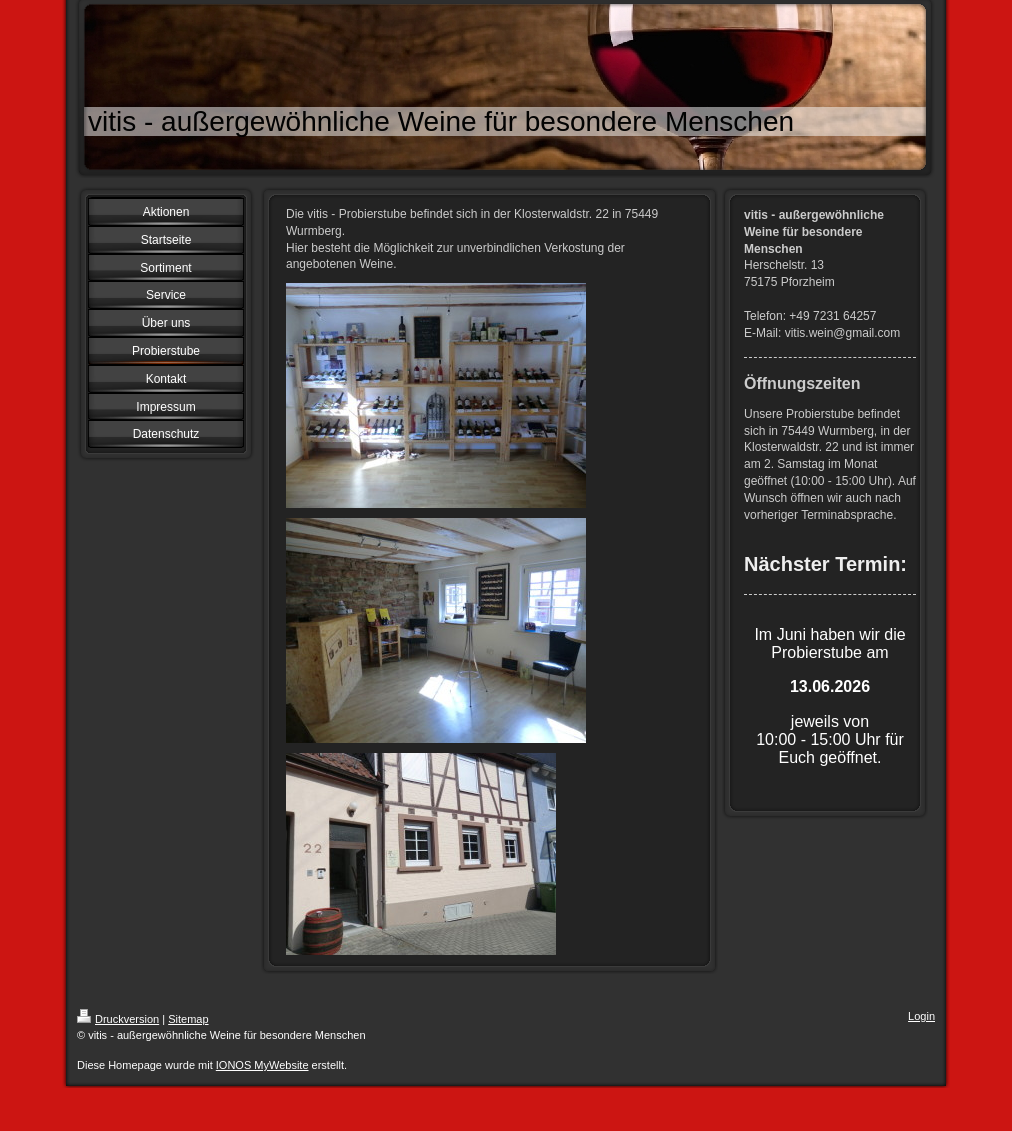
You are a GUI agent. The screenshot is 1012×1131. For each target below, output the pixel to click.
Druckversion (118, 1019)
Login (921, 1016)
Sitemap (188, 1019)
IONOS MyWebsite (262, 1065)
